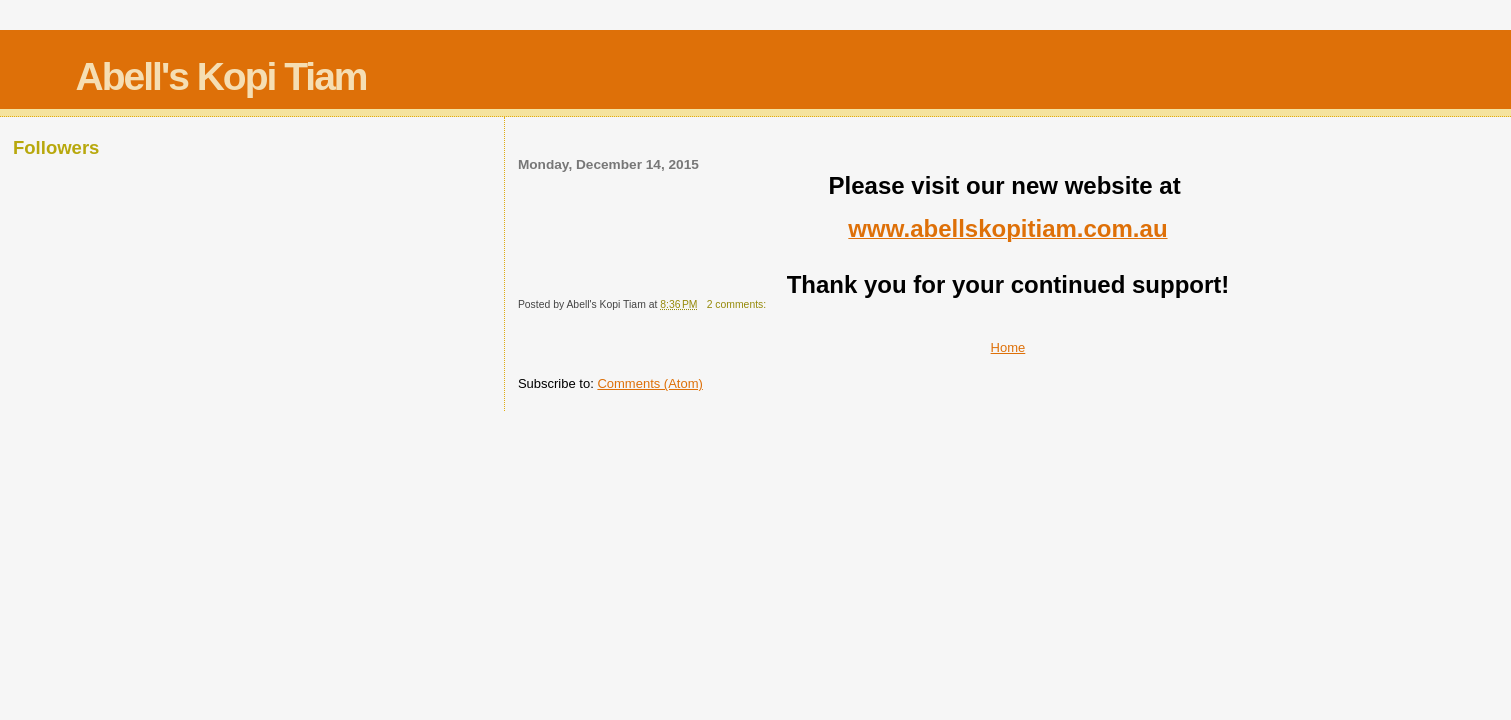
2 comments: (738, 304)
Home (1008, 347)
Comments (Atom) (649, 383)
